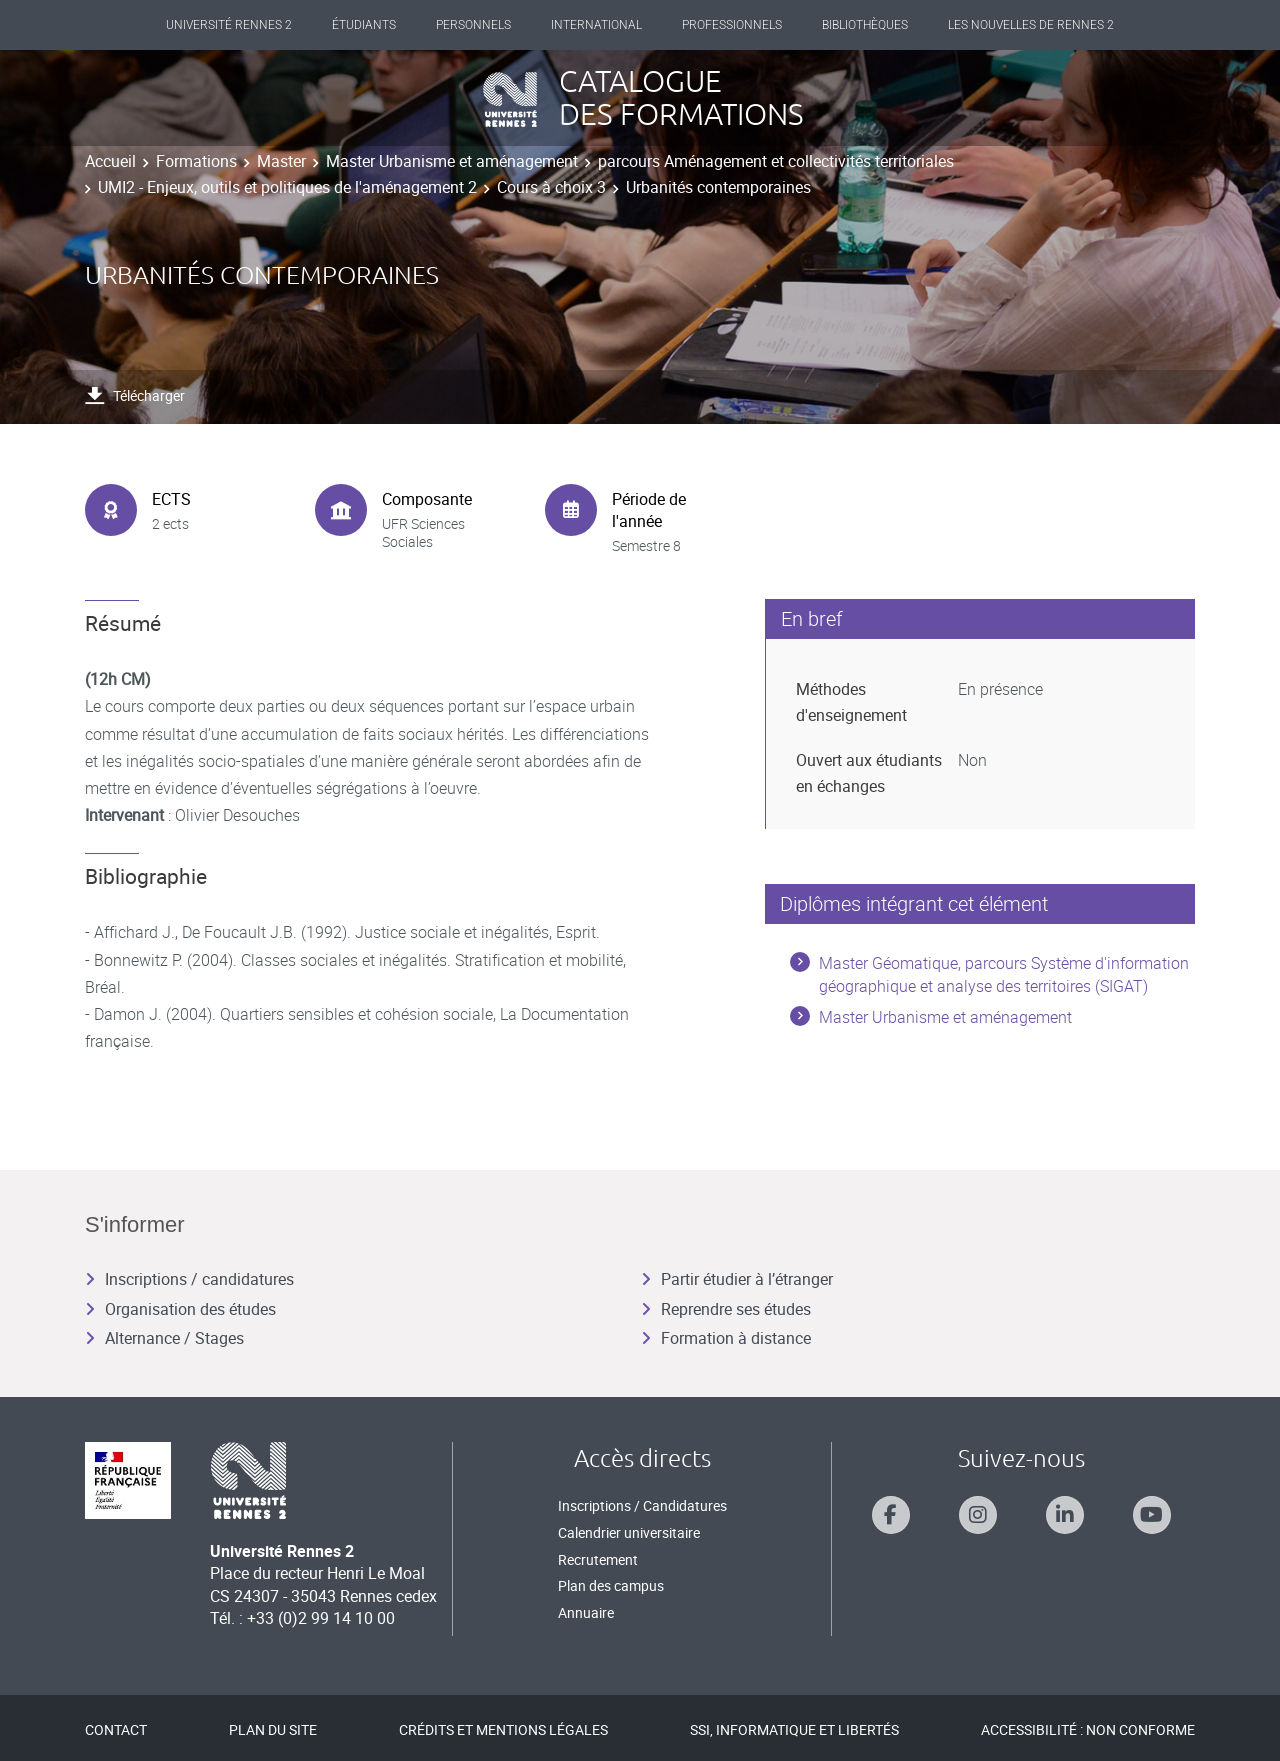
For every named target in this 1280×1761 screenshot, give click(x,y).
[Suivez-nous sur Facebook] (891, 1515)
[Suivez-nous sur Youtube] (1152, 1515)
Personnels (473, 25)
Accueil (110, 161)
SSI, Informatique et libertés (794, 1729)
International (596, 25)
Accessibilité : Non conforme (1088, 1729)
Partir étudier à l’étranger (737, 1279)
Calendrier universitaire (629, 1532)
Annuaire (586, 1612)
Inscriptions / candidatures (189, 1279)
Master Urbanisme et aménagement (452, 161)
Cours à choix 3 (551, 187)
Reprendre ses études (726, 1309)
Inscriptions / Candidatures (642, 1505)
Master (281, 161)
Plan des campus (611, 1585)
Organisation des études (180, 1309)
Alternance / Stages (164, 1338)
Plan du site (273, 1729)
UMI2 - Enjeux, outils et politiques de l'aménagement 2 (287, 187)
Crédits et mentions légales (503, 1729)
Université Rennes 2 (229, 25)
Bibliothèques (865, 25)
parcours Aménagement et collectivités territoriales (776, 161)
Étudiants (364, 25)
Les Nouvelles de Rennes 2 (1031, 25)
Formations (196, 161)
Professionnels (732, 25)
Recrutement (598, 1559)
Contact (116, 1729)
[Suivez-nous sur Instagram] (978, 1515)
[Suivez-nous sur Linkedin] (1065, 1515)
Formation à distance (726, 1338)
